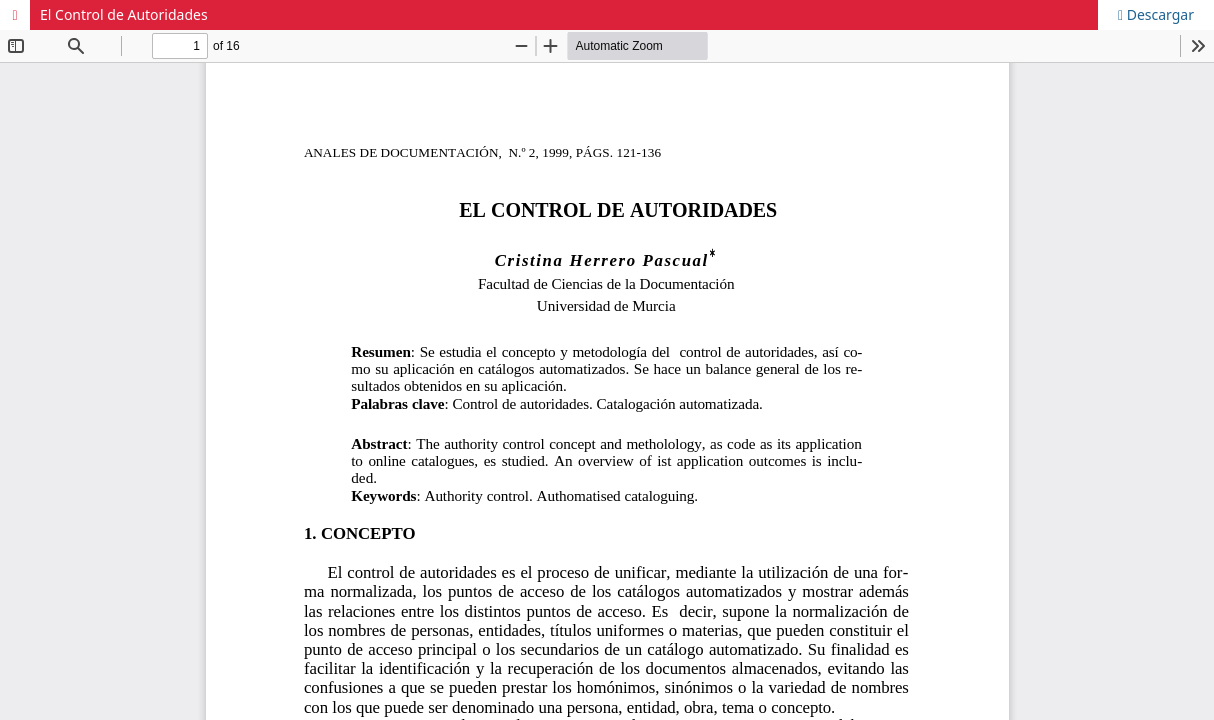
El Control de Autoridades (124, 14)
